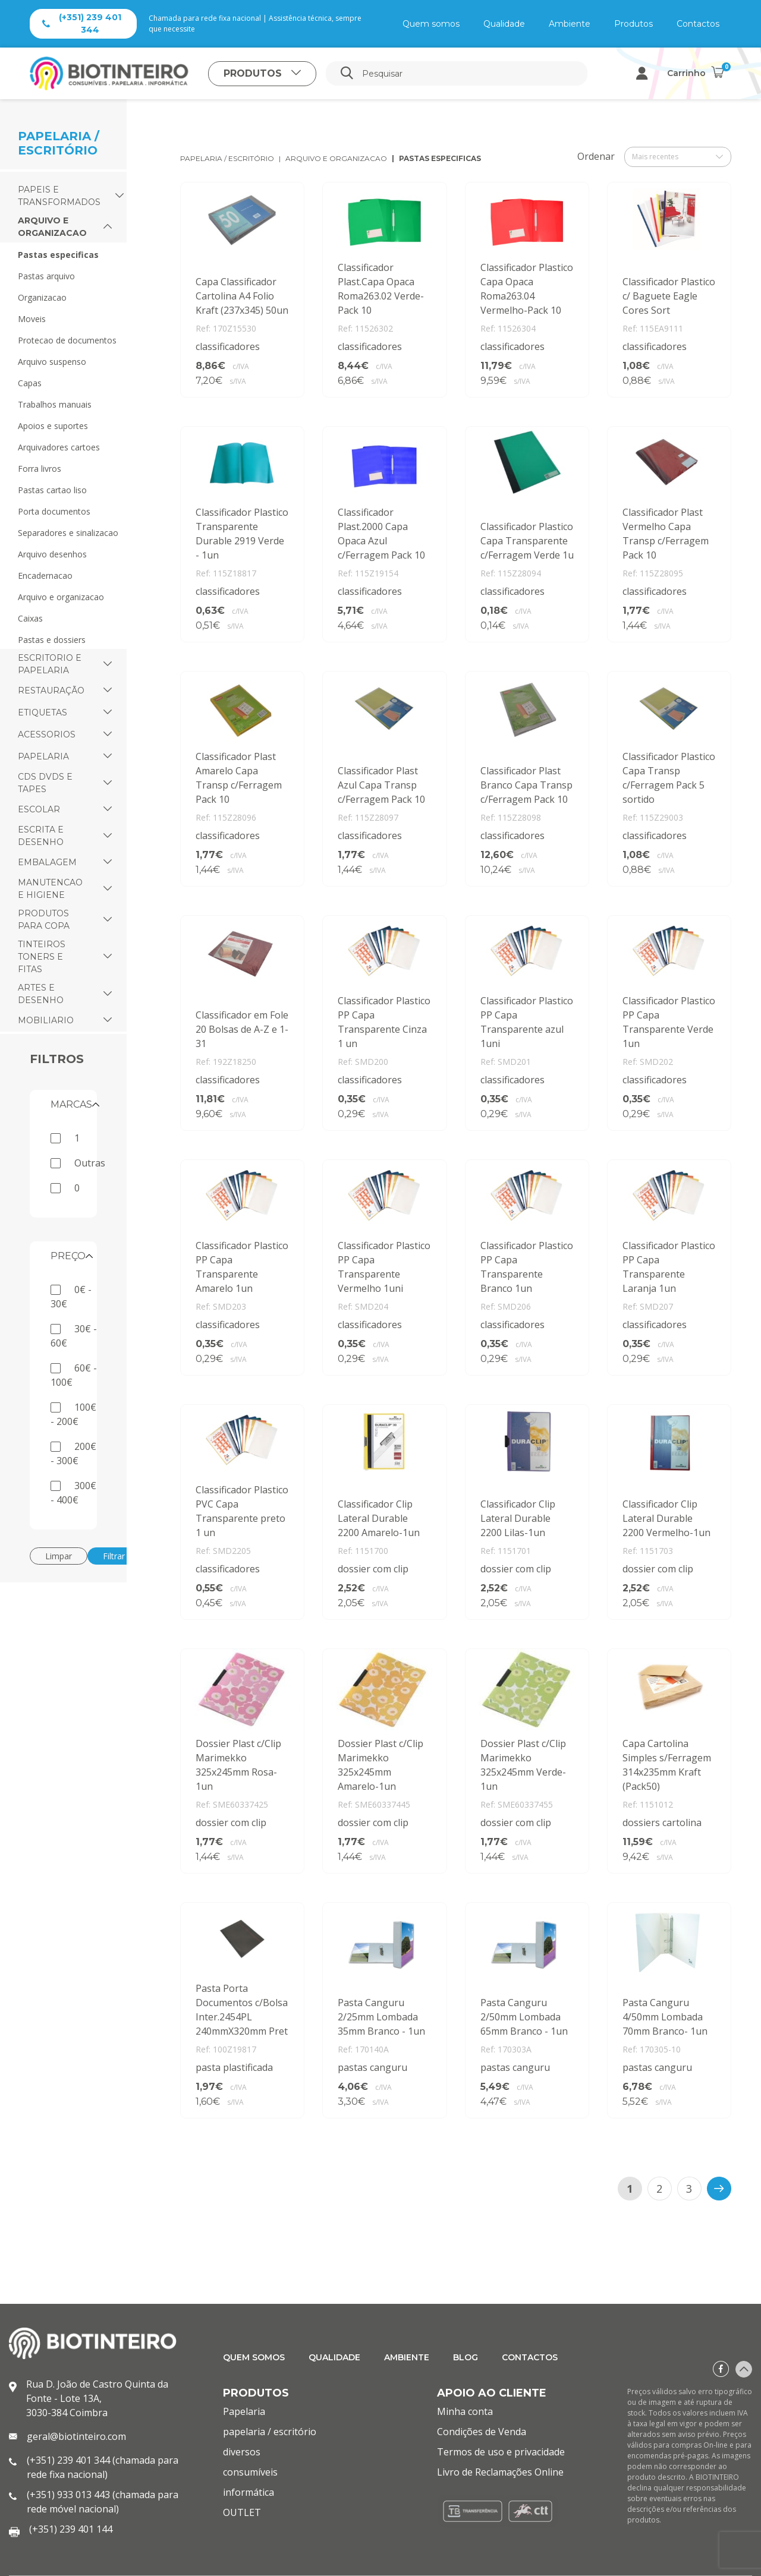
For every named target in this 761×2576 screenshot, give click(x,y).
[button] (119, 196)
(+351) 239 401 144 (70, 2529)
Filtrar (114, 1556)
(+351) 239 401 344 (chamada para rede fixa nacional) (102, 2467)
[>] (719, 2188)
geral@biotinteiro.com (76, 2436)
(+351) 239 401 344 (81, 23)
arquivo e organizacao (336, 158)
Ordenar (596, 156)
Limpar (58, 1556)
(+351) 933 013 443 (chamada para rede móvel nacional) (102, 2501)
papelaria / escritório (227, 158)
